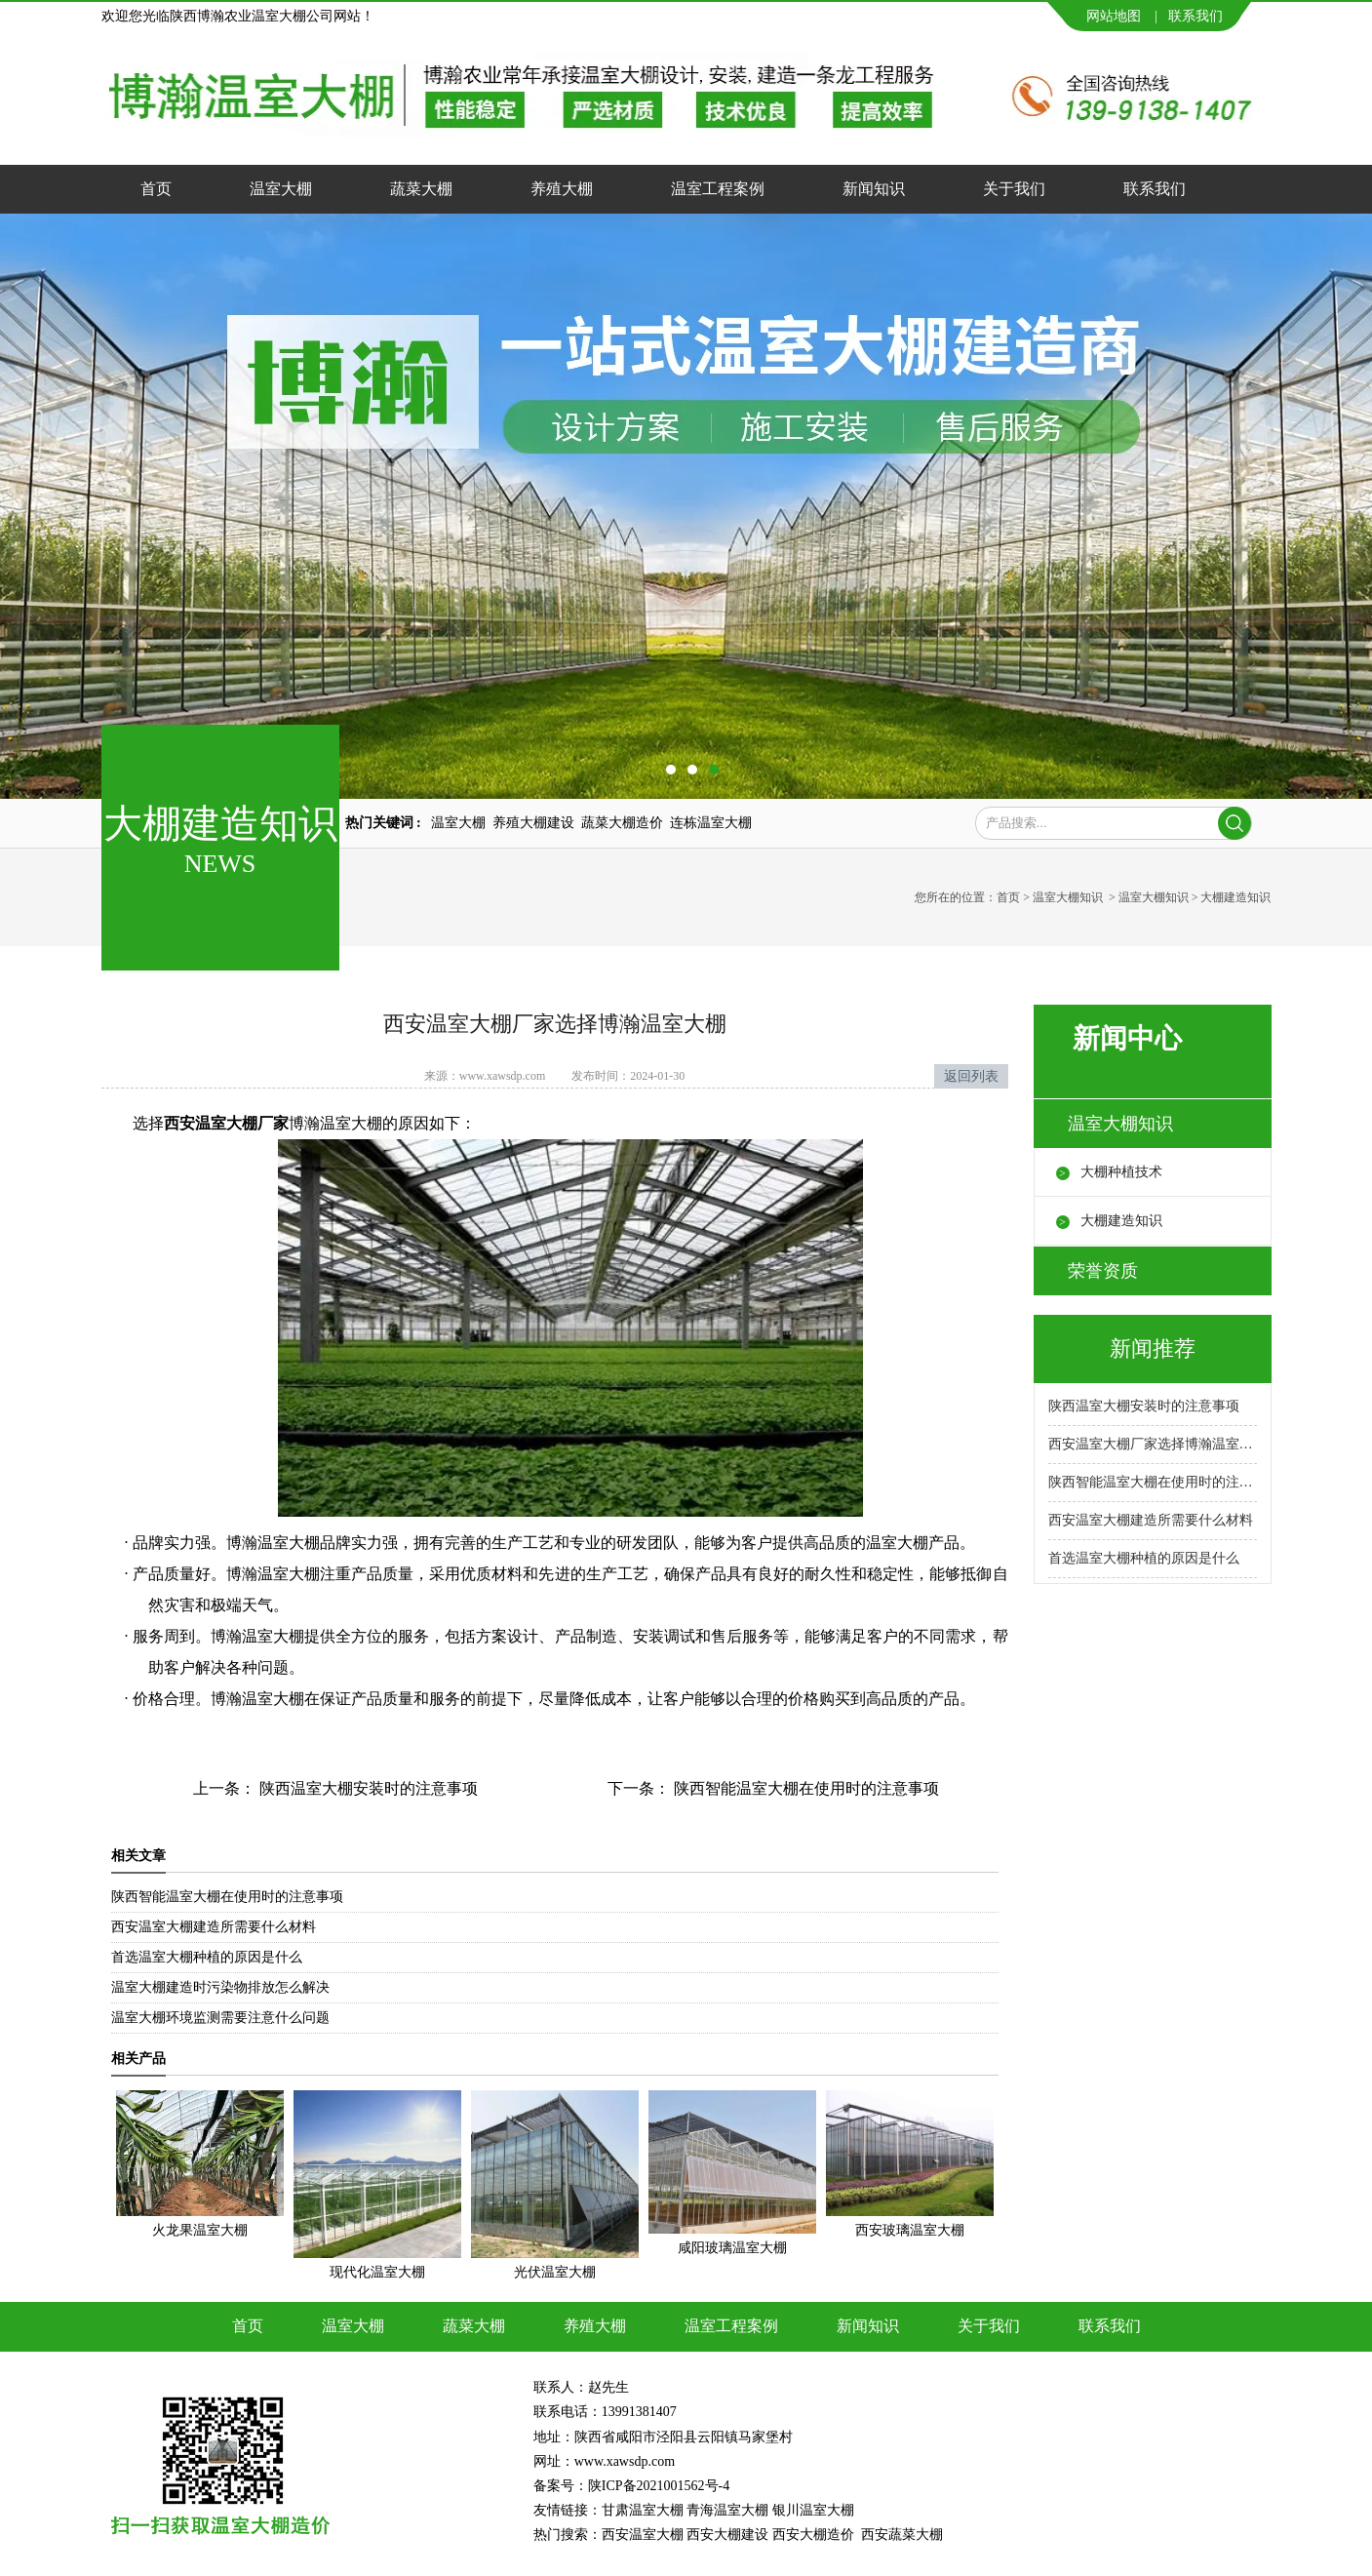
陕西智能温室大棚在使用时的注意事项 (804, 1788)
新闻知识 (874, 188)
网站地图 (1113, 16)
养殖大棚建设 (533, 822)
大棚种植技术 (1121, 1172)
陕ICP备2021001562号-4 (658, 2485)
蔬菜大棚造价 (622, 822)
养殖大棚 (561, 188)
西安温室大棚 (643, 2534)
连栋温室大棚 (711, 822)
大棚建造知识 (1121, 1220)
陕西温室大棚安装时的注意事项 (366, 1788)
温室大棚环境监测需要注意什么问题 (220, 2017)
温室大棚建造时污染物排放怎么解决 (220, 1987)
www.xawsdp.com (502, 1076)
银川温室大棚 (813, 2510)
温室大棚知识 (1068, 897)
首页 (156, 188)
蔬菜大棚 (421, 188)
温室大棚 (281, 188)
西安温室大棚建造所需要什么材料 (213, 1927)
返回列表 (971, 1076)
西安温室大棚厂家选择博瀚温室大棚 (1152, 1444)
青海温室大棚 (727, 2510)
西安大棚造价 (813, 2534)
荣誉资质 (1103, 1271)
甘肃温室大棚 (643, 2510)
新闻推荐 (1153, 1348)
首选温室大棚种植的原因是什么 (206, 1957)
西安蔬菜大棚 (902, 2534)
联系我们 (1195, 16)
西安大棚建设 (727, 2534)
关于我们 (1014, 188)
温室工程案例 (717, 188)
